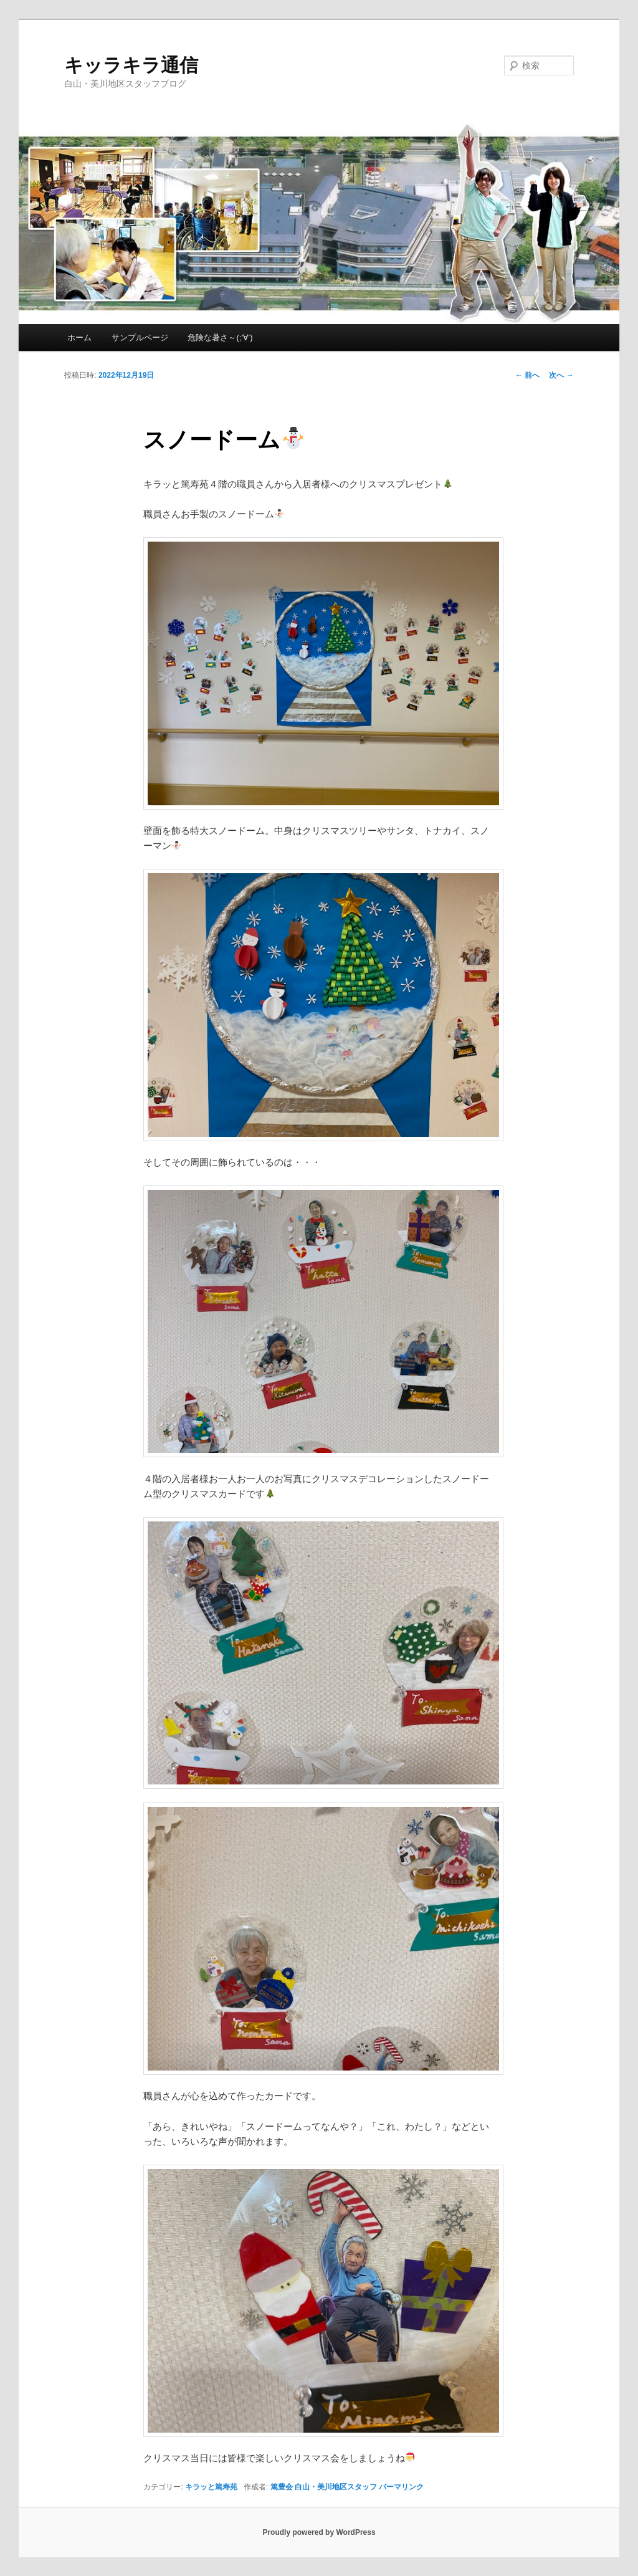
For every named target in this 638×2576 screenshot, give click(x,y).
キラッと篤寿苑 (211, 2487)
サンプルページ (140, 337)
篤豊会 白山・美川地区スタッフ (323, 2487)
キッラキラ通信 (131, 65)
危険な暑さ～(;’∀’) (220, 337)
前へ (527, 375)
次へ (561, 375)
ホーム (79, 337)
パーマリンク (401, 2487)
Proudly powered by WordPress (318, 2532)
